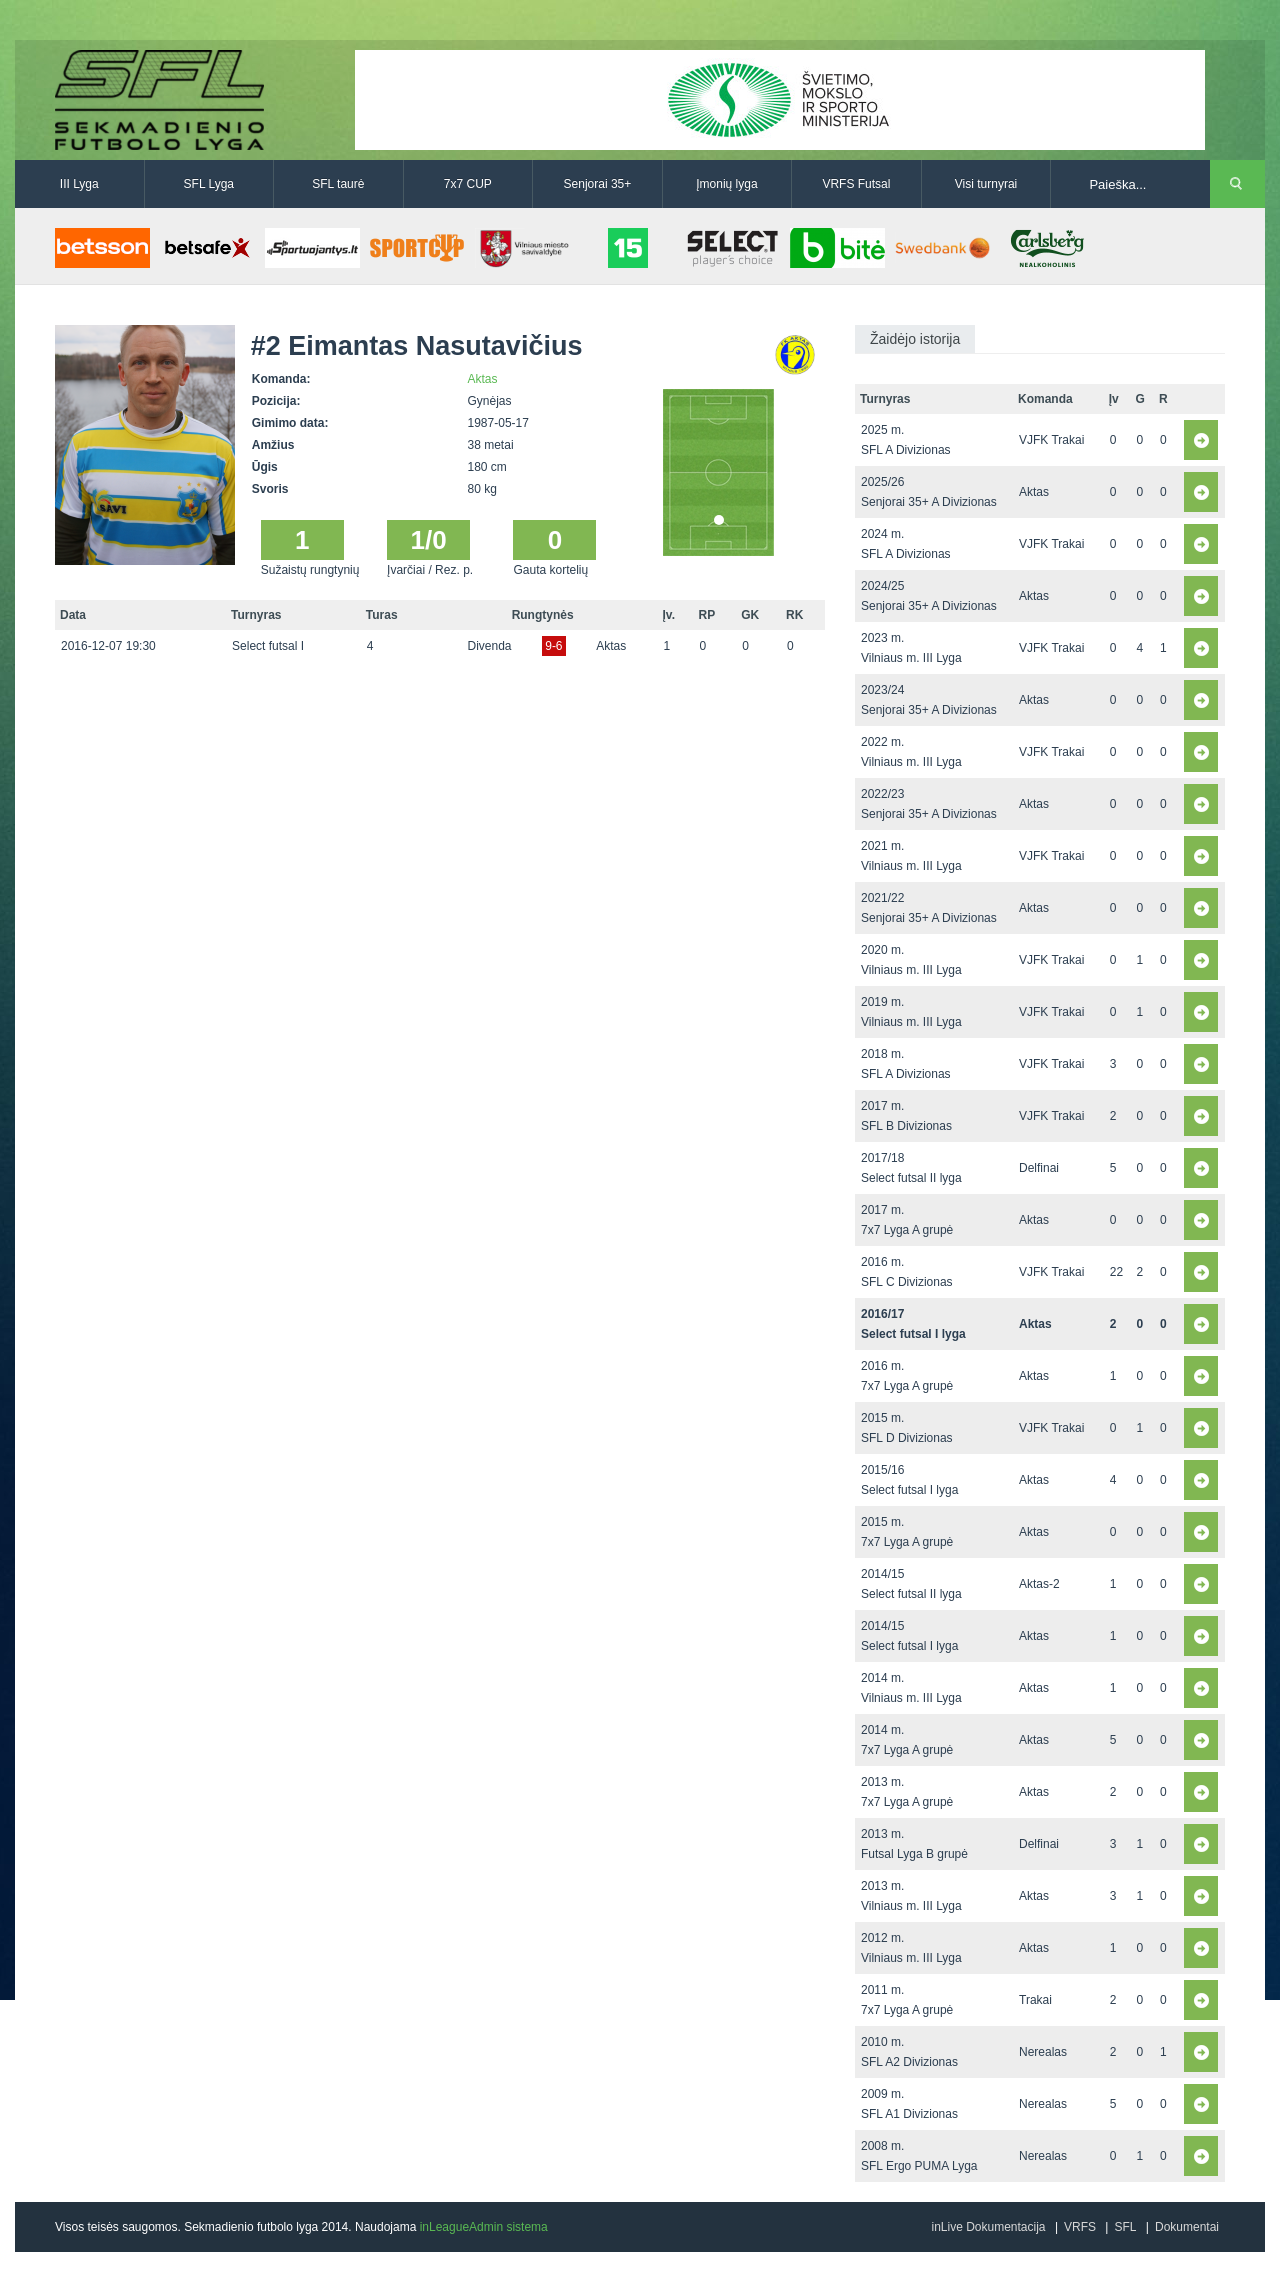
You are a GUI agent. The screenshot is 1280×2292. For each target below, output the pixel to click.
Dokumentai (1187, 2227)
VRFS (1080, 2227)
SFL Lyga (209, 184)
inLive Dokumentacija (988, 2227)
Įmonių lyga (726, 184)
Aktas (483, 379)
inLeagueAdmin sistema (484, 2227)
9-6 (553, 646)
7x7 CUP (468, 184)
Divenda (490, 646)
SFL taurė (338, 184)
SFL (1125, 2227)
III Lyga (79, 184)
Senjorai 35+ (598, 184)
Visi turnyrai (986, 184)
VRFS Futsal (856, 184)
